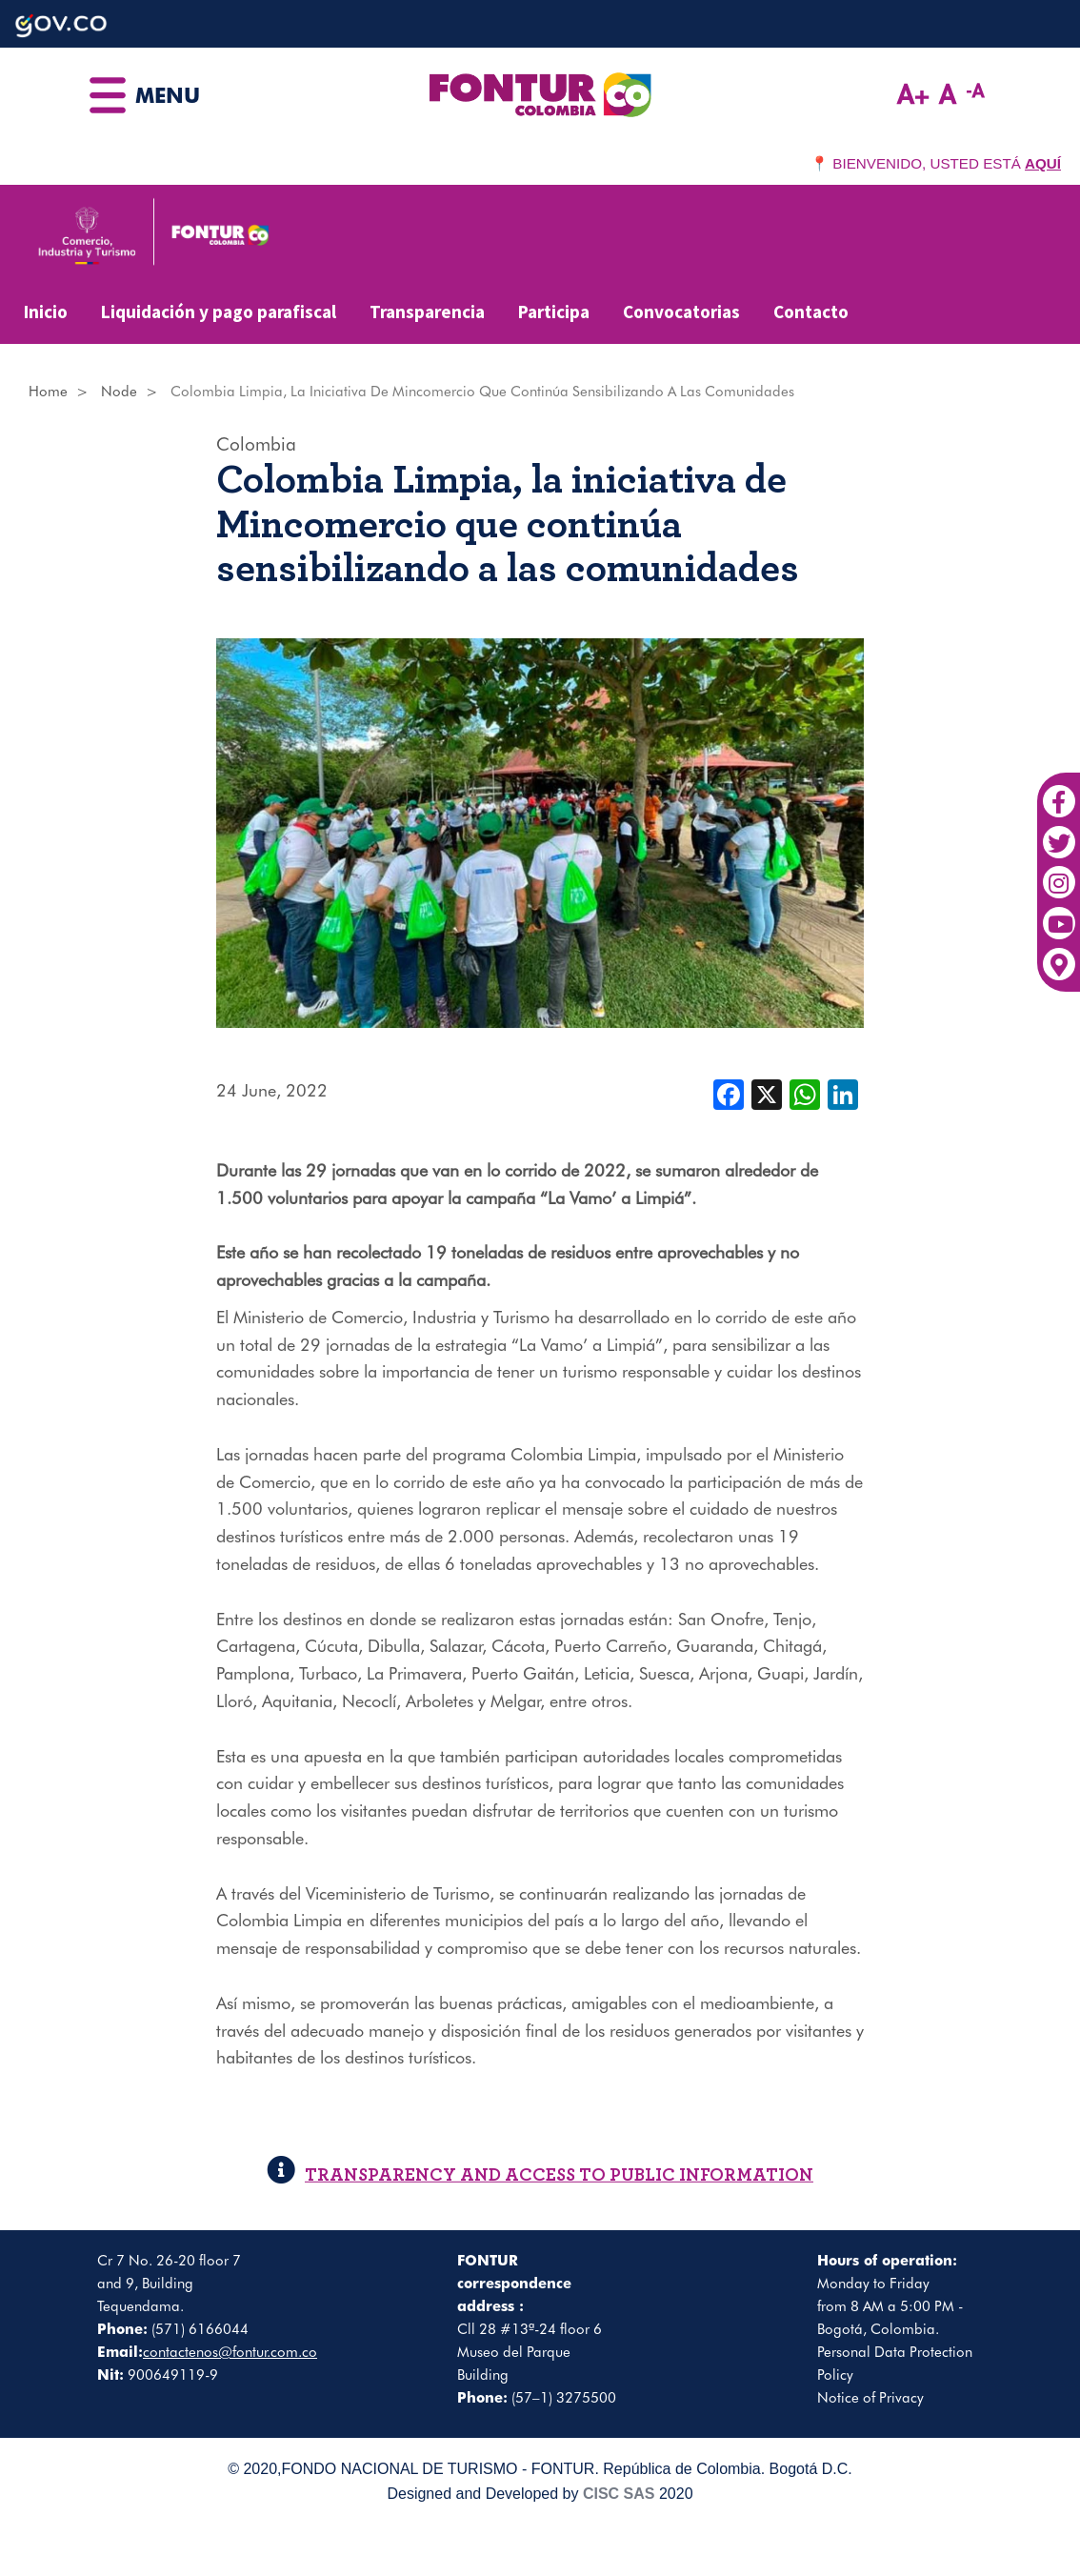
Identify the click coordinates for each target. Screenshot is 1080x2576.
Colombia (256, 443)
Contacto (811, 311)
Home (48, 391)
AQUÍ (1043, 163)
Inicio (46, 311)
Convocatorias (681, 311)
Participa (554, 311)
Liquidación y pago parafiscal (218, 311)
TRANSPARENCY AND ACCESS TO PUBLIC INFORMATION (540, 2175)
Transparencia (427, 311)
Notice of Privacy (870, 2397)
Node (119, 391)
